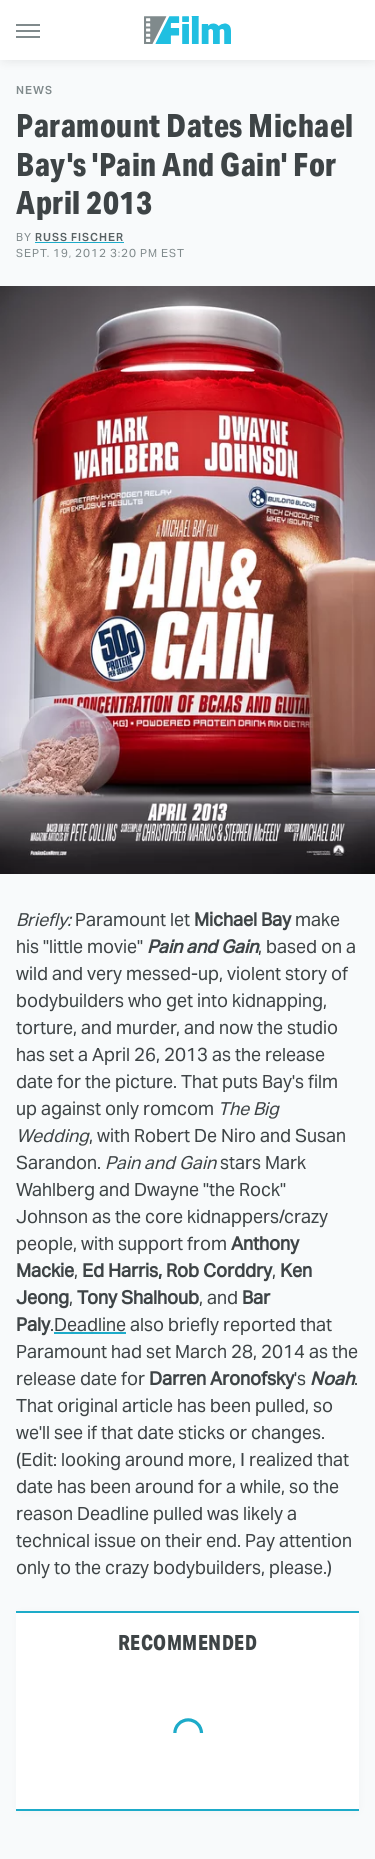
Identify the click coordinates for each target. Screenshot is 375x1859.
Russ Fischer (79, 237)
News (34, 90)
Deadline (90, 1324)
